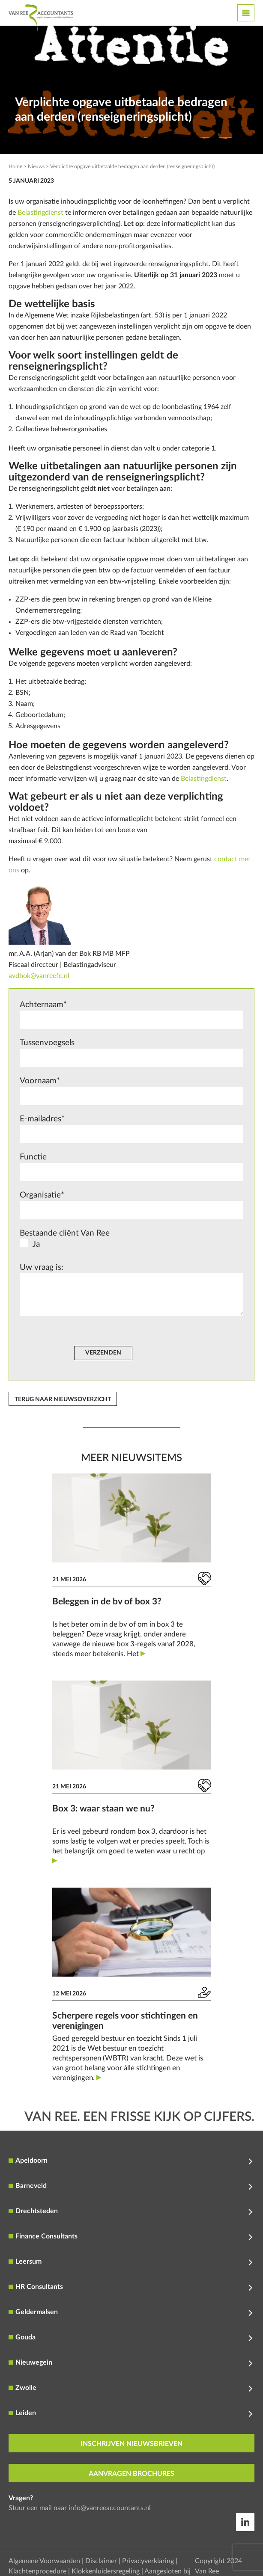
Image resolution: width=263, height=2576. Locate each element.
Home (15, 166)
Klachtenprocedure (37, 2571)
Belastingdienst (40, 212)
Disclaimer (101, 2561)
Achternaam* (131, 1015)
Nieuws (36, 166)
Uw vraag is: (131, 1291)
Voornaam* (131, 1091)
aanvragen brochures (131, 2473)
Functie (131, 1167)
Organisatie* (131, 1205)
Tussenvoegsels (131, 1053)
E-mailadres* (131, 1129)
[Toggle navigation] (245, 12)
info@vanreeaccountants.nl (110, 2508)
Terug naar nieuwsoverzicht (63, 1399)
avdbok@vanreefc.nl (39, 975)
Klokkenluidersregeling (106, 2571)
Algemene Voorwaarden (44, 2561)
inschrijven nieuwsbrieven (131, 2443)
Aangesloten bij (167, 2571)
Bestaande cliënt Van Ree (131, 1241)
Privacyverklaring (148, 2561)
